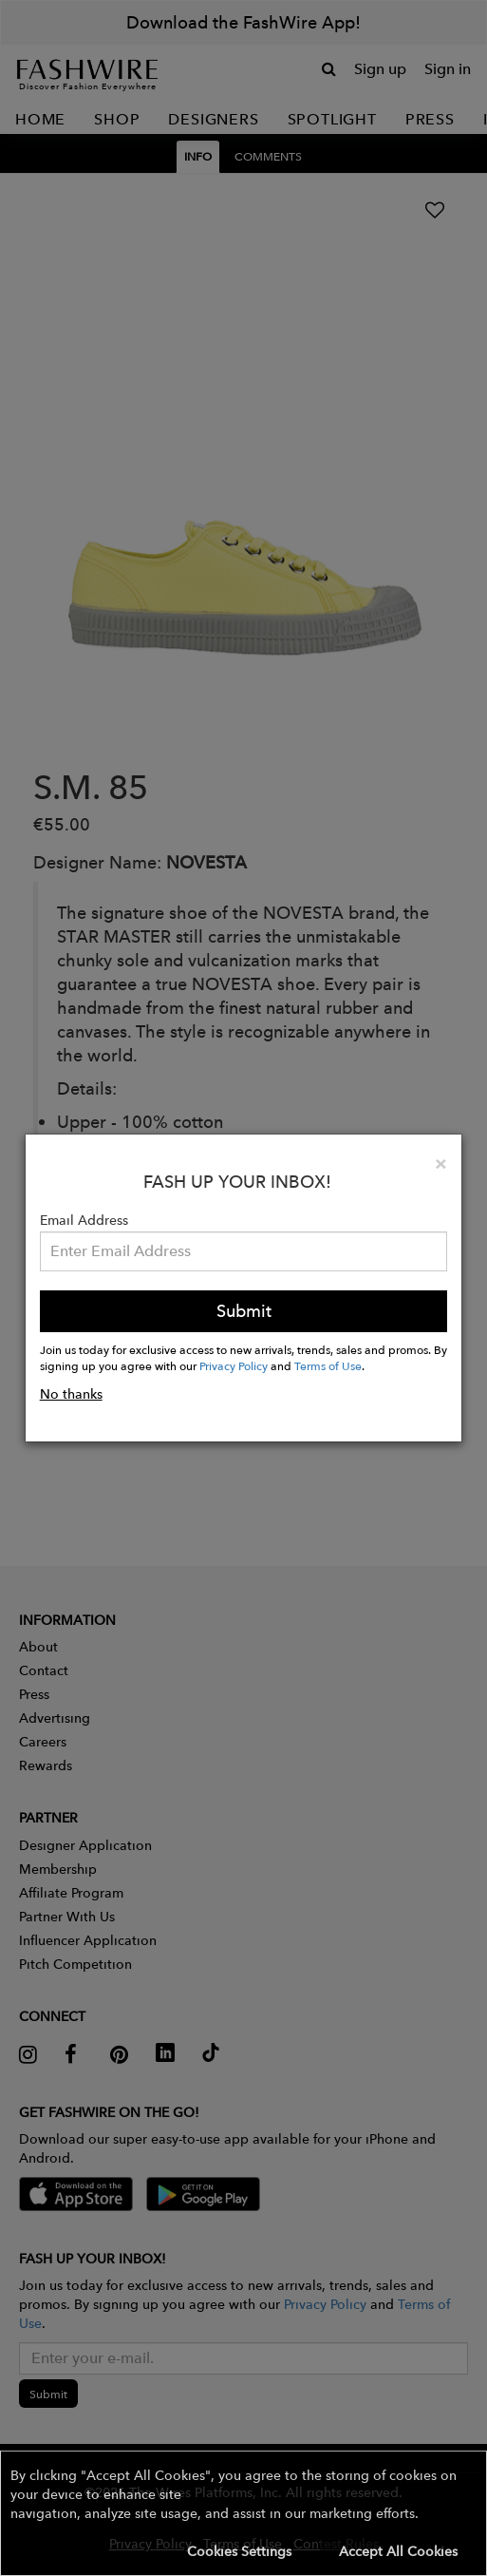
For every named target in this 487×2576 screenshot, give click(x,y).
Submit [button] (244, 1311)
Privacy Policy (233, 1365)
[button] (243, 2513)
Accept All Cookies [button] (398, 2551)
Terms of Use (328, 1365)
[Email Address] (244, 1251)
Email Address (84, 1220)
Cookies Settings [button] (239, 2551)
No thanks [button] (71, 1393)
